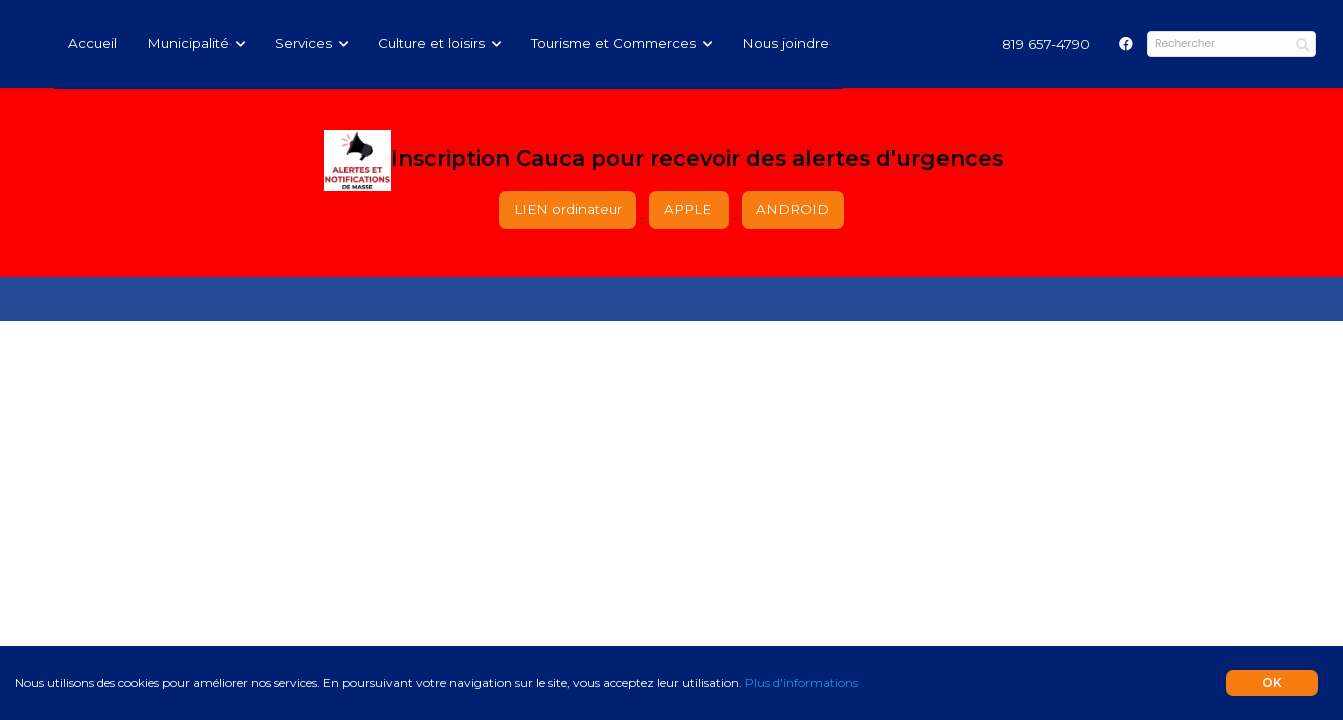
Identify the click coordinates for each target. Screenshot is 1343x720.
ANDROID (792, 209)
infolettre (656, 307)
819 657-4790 (1046, 44)
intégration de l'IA (350, 307)
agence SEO (278, 307)
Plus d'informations (801, 682)
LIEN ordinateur (568, 209)
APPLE (689, 209)
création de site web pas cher (566, 307)
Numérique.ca (213, 307)
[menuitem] (1046, 44)
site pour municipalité (446, 307)
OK (1272, 682)
